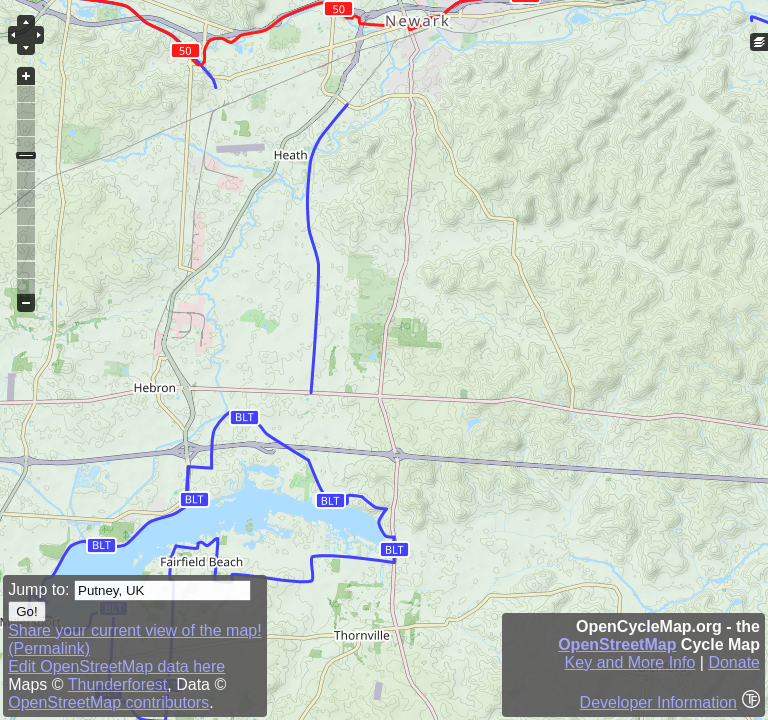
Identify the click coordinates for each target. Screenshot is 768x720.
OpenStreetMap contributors (108, 702)
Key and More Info (630, 662)
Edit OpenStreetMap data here (116, 666)
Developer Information (658, 702)
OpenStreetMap (617, 644)
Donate (734, 662)
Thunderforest (118, 684)
